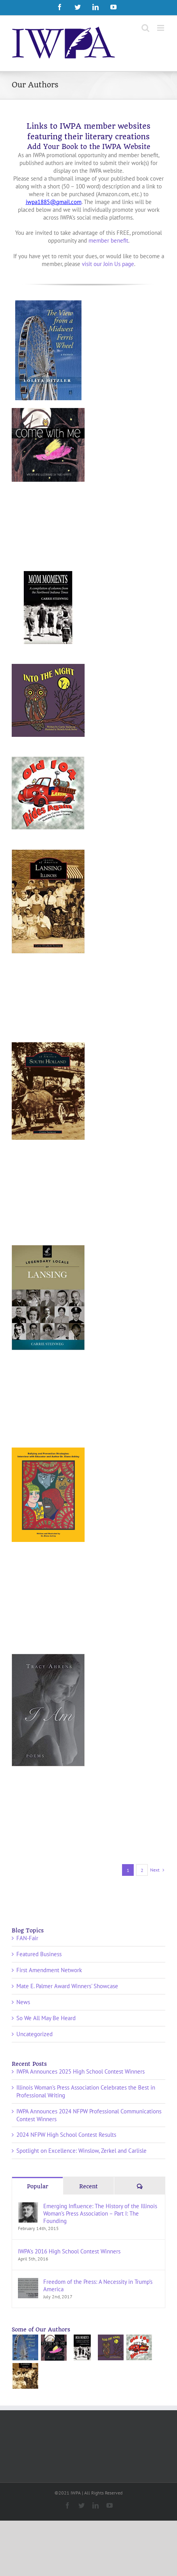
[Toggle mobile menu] (161, 28)
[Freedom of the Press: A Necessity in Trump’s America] (28, 2281)
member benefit (108, 240)
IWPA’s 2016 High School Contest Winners (69, 2251)
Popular (37, 2186)
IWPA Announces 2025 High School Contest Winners (80, 2071)
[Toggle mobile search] (145, 28)
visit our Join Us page (108, 264)
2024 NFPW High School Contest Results (66, 2134)
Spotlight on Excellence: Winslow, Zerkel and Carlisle (81, 2150)
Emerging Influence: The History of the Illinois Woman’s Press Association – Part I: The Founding (100, 2213)
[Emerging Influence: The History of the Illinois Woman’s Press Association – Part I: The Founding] (28, 2206)
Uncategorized (34, 2034)
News (23, 2002)
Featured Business (39, 1954)
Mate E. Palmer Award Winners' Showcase (67, 1986)
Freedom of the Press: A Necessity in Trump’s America (97, 2285)
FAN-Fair (27, 1938)
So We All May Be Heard (46, 2018)
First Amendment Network (49, 1970)
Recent (88, 2186)
